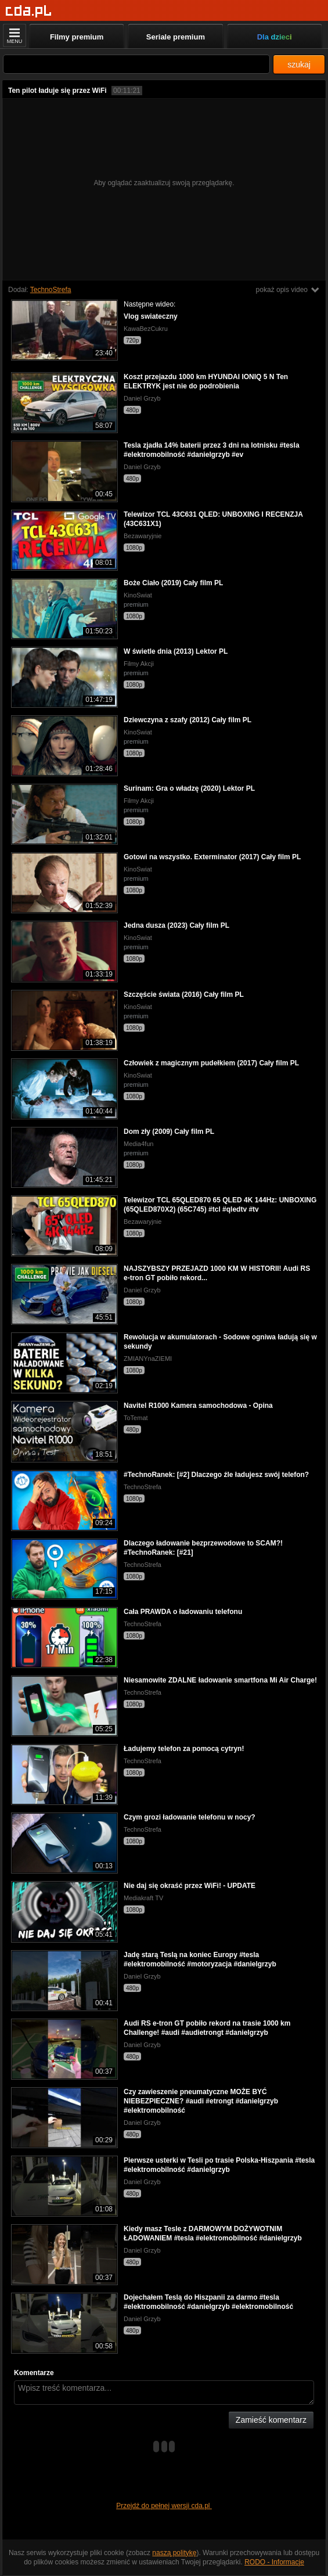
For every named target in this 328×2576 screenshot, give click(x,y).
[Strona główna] (29, 11)
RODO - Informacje (274, 2562)
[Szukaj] (136, 64)
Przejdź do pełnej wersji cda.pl (164, 2506)
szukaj (299, 64)
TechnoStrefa (50, 290)
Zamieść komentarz (271, 2419)
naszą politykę (174, 2553)
